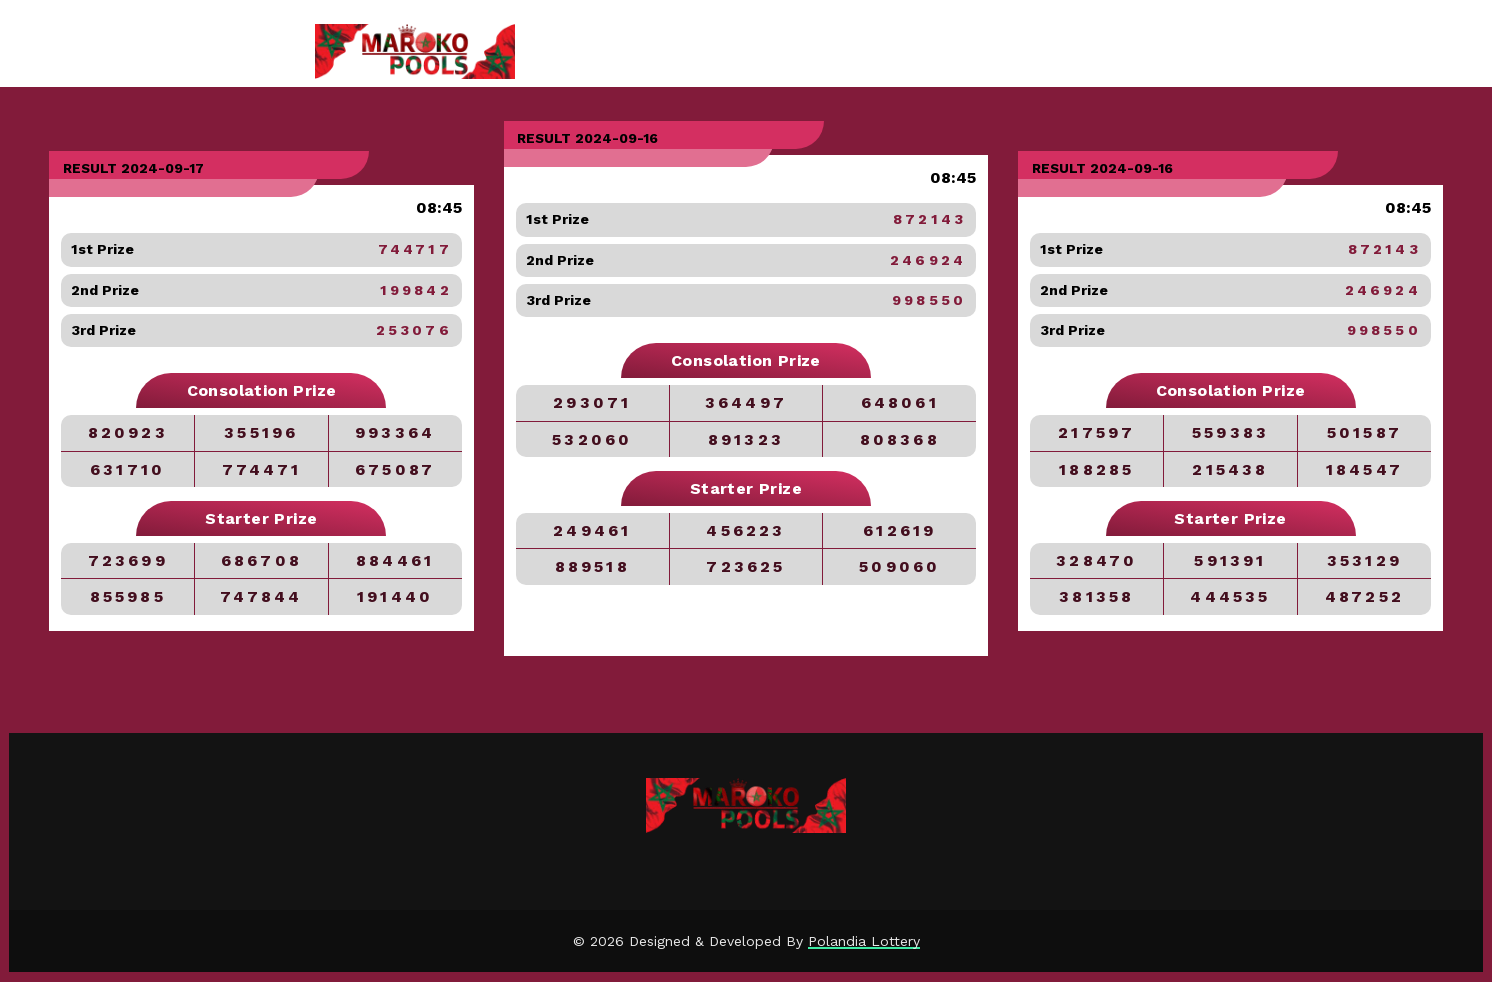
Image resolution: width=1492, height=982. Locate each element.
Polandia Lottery (864, 941)
